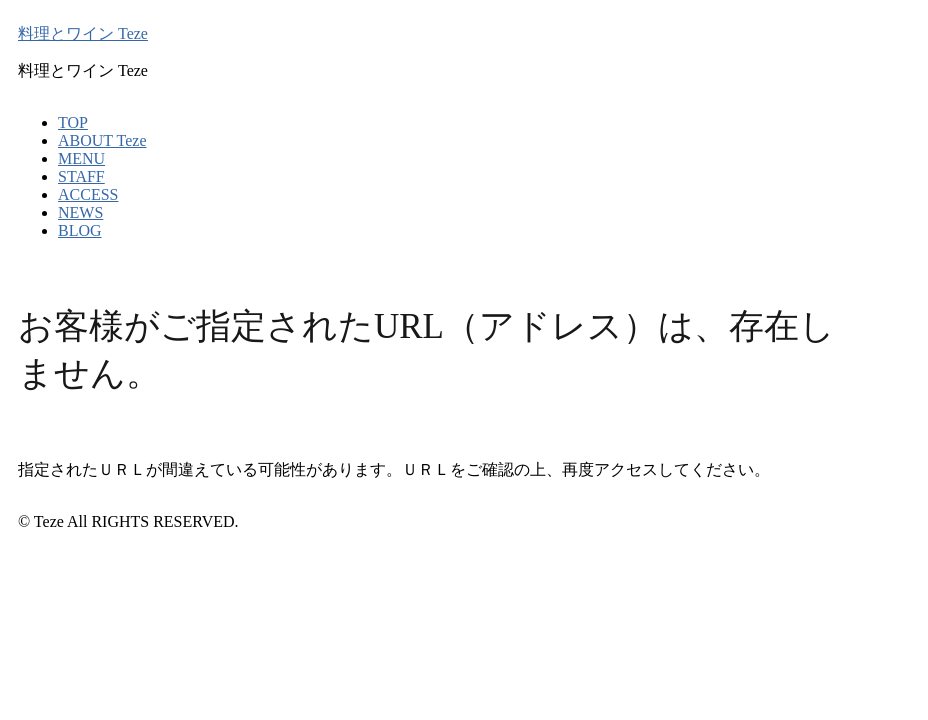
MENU (81, 158)
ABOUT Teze (102, 140)
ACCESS (88, 194)
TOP (73, 122)
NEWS (80, 212)
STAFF (81, 176)
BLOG (80, 230)
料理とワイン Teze (83, 33)
